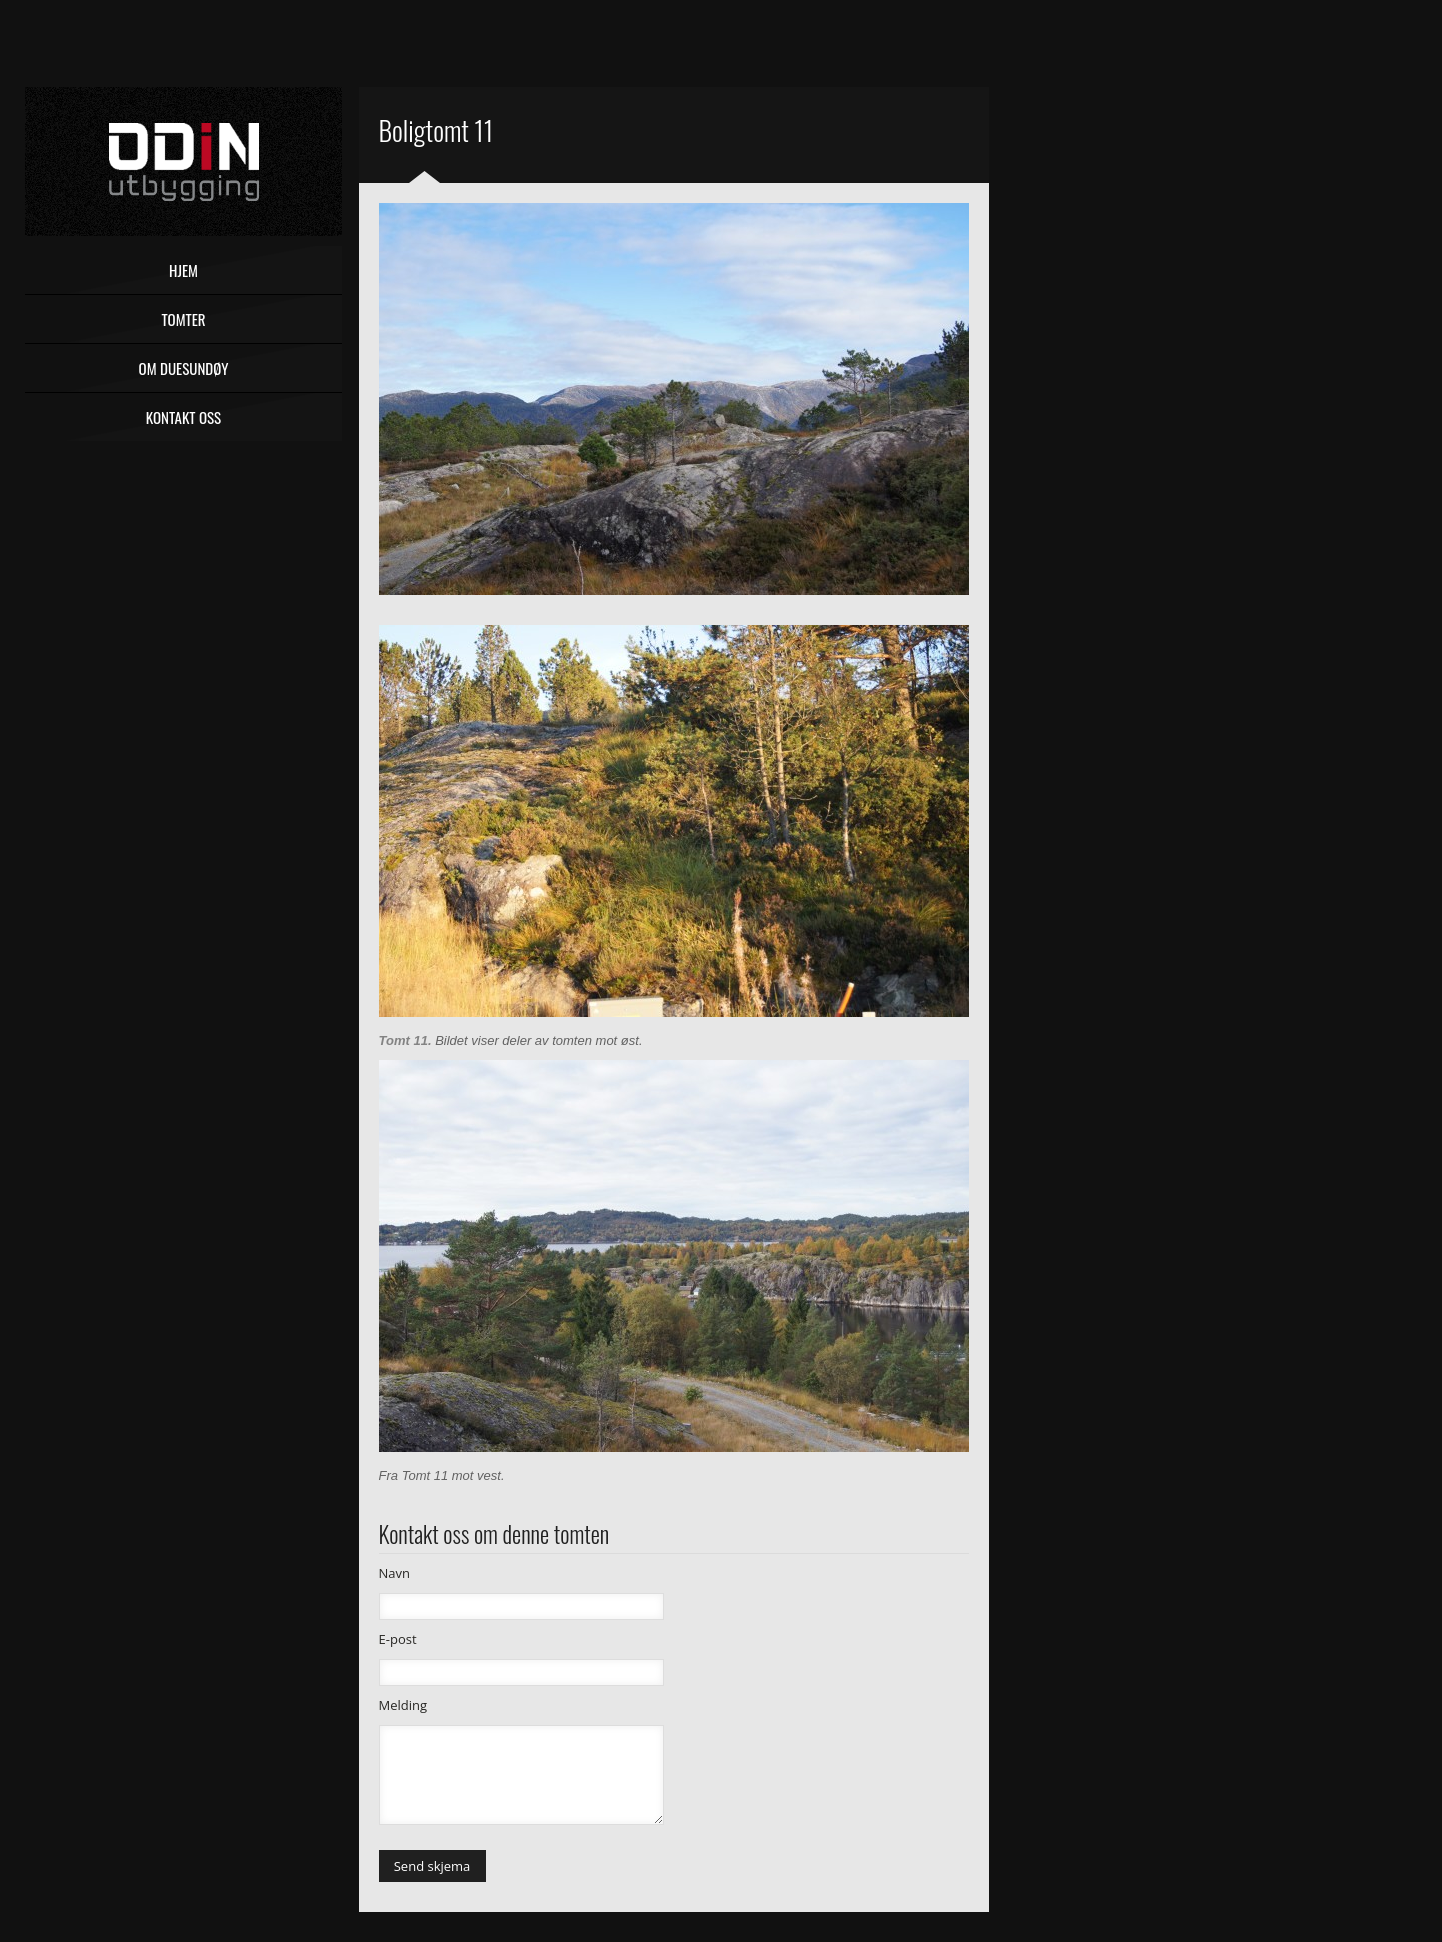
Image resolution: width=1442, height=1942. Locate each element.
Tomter (183, 319)
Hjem (183, 270)
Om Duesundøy (184, 368)
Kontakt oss (183, 417)
